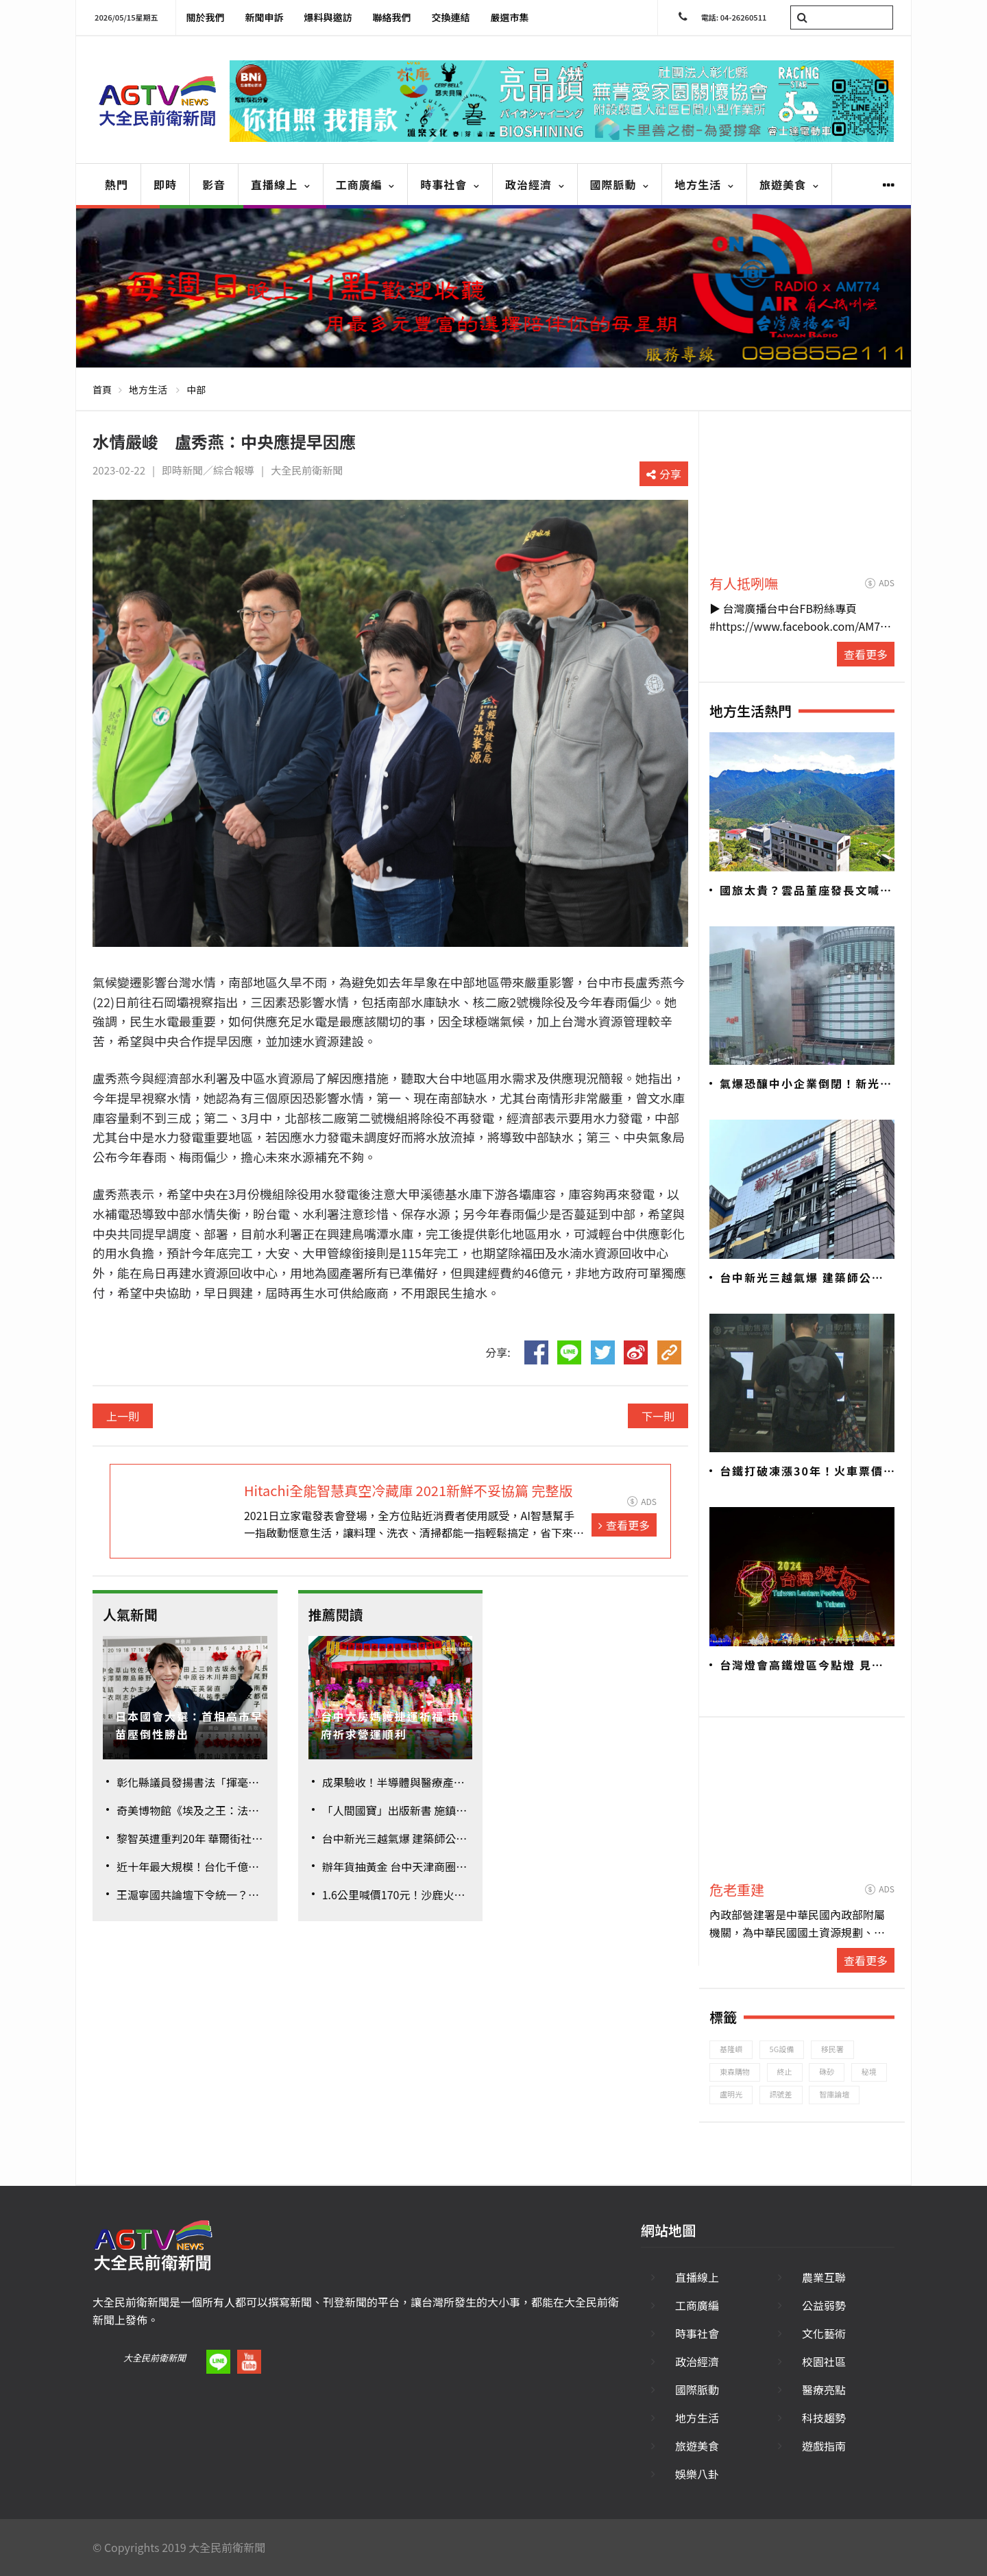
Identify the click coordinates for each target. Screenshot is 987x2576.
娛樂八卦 (697, 2474)
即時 (165, 184)
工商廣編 (365, 184)
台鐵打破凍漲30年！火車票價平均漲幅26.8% (802, 1471)
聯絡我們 (392, 17)
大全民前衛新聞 (154, 2357)
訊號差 (781, 2094)
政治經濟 (535, 184)
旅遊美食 (789, 184)
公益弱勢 (824, 2305)
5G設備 (782, 2048)
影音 (214, 184)
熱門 (116, 184)
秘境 (869, 2071)
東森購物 (735, 2071)
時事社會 (450, 184)
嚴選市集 (510, 17)
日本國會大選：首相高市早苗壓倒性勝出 (189, 1725)
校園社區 (824, 2361)
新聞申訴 (264, 17)
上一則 (122, 1416)
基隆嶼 (731, 2048)
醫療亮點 (824, 2389)
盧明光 (731, 2094)
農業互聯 (824, 2277)
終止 (784, 2071)
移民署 (832, 2048)
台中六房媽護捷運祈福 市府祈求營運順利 (391, 1725)
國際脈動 (620, 184)
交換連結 (451, 17)
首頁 (102, 389)
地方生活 (704, 184)
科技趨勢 (824, 2417)
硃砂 (826, 2071)
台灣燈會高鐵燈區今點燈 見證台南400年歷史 (802, 1665)
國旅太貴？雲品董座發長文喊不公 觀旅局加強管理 (806, 891)
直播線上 (280, 184)
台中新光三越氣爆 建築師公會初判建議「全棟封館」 (802, 1278)
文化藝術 (824, 2333)
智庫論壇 (834, 2094)
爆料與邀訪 (328, 17)
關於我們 (205, 17)
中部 (196, 389)
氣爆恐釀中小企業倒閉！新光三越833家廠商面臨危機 (806, 1084)
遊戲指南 (824, 2445)
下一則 (658, 1416)
